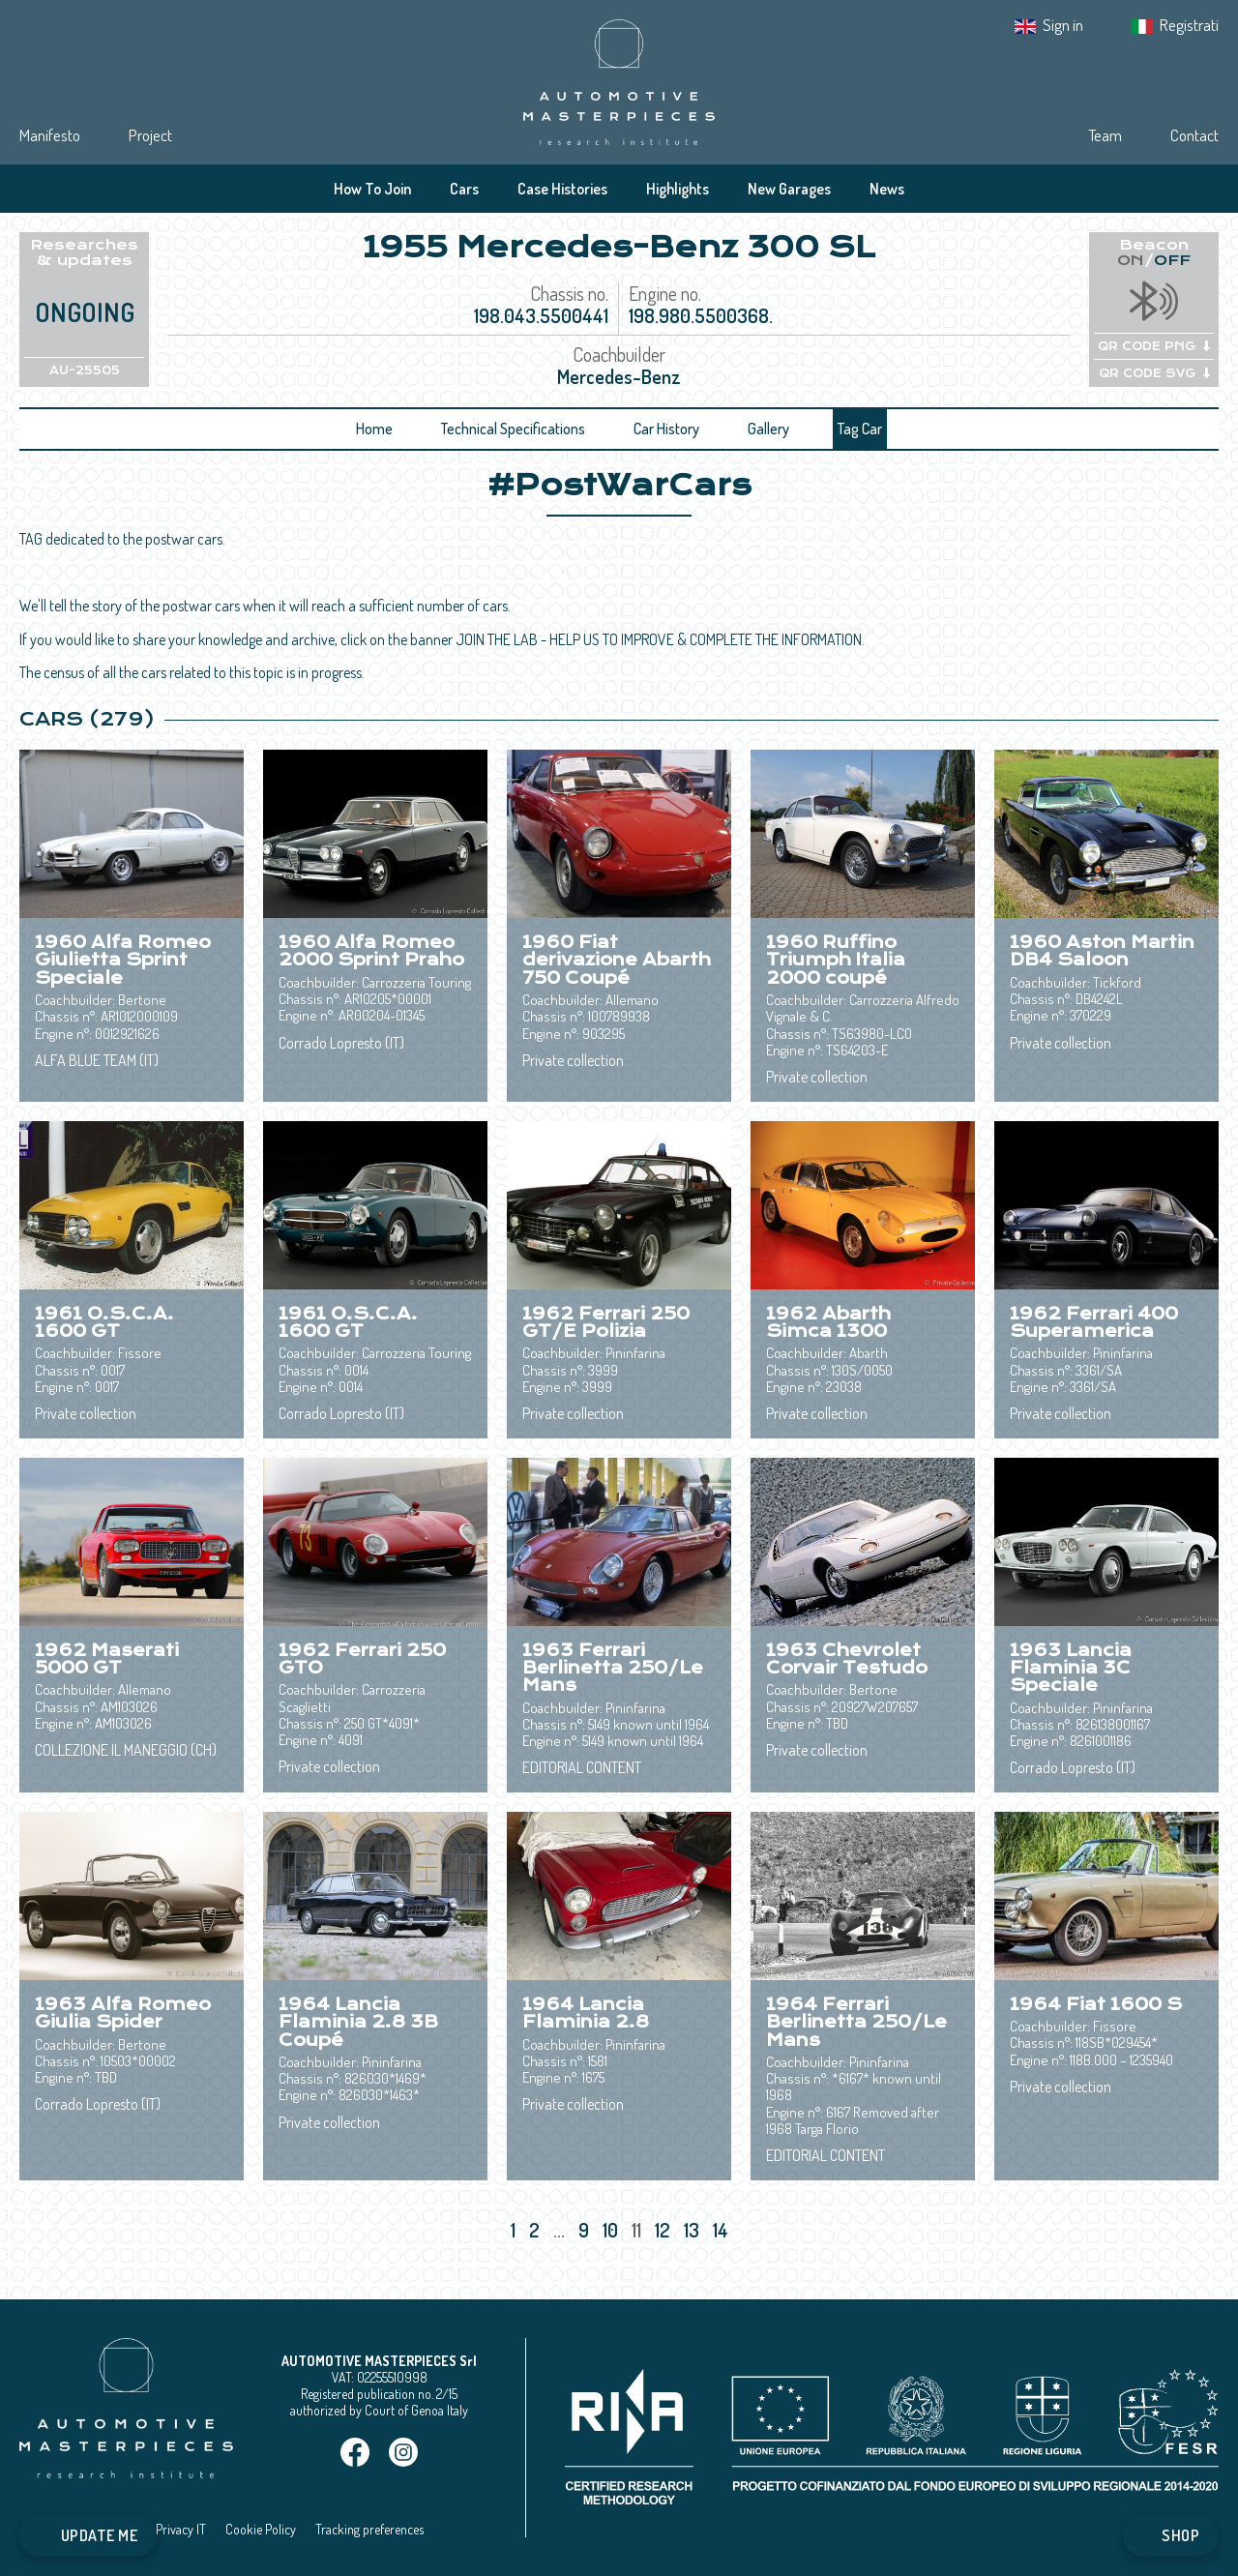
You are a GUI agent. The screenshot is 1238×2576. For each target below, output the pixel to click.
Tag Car (860, 428)
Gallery (768, 428)
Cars (464, 188)
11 (638, 2229)
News (887, 188)
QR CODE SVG (1154, 373)
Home (374, 428)
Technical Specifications (513, 428)
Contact (1194, 135)
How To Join (372, 188)
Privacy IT (181, 2529)
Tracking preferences (369, 2529)
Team (1105, 135)
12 (664, 2229)
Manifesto (49, 135)
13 (693, 2229)
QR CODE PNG (1154, 346)
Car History (666, 428)
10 (612, 2229)
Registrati (1189, 25)
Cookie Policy (260, 2529)
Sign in (1063, 25)
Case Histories (562, 188)
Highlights (677, 188)
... (559, 2229)
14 (722, 2229)
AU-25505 (84, 370)
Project (150, 135)
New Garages (789, 188)
